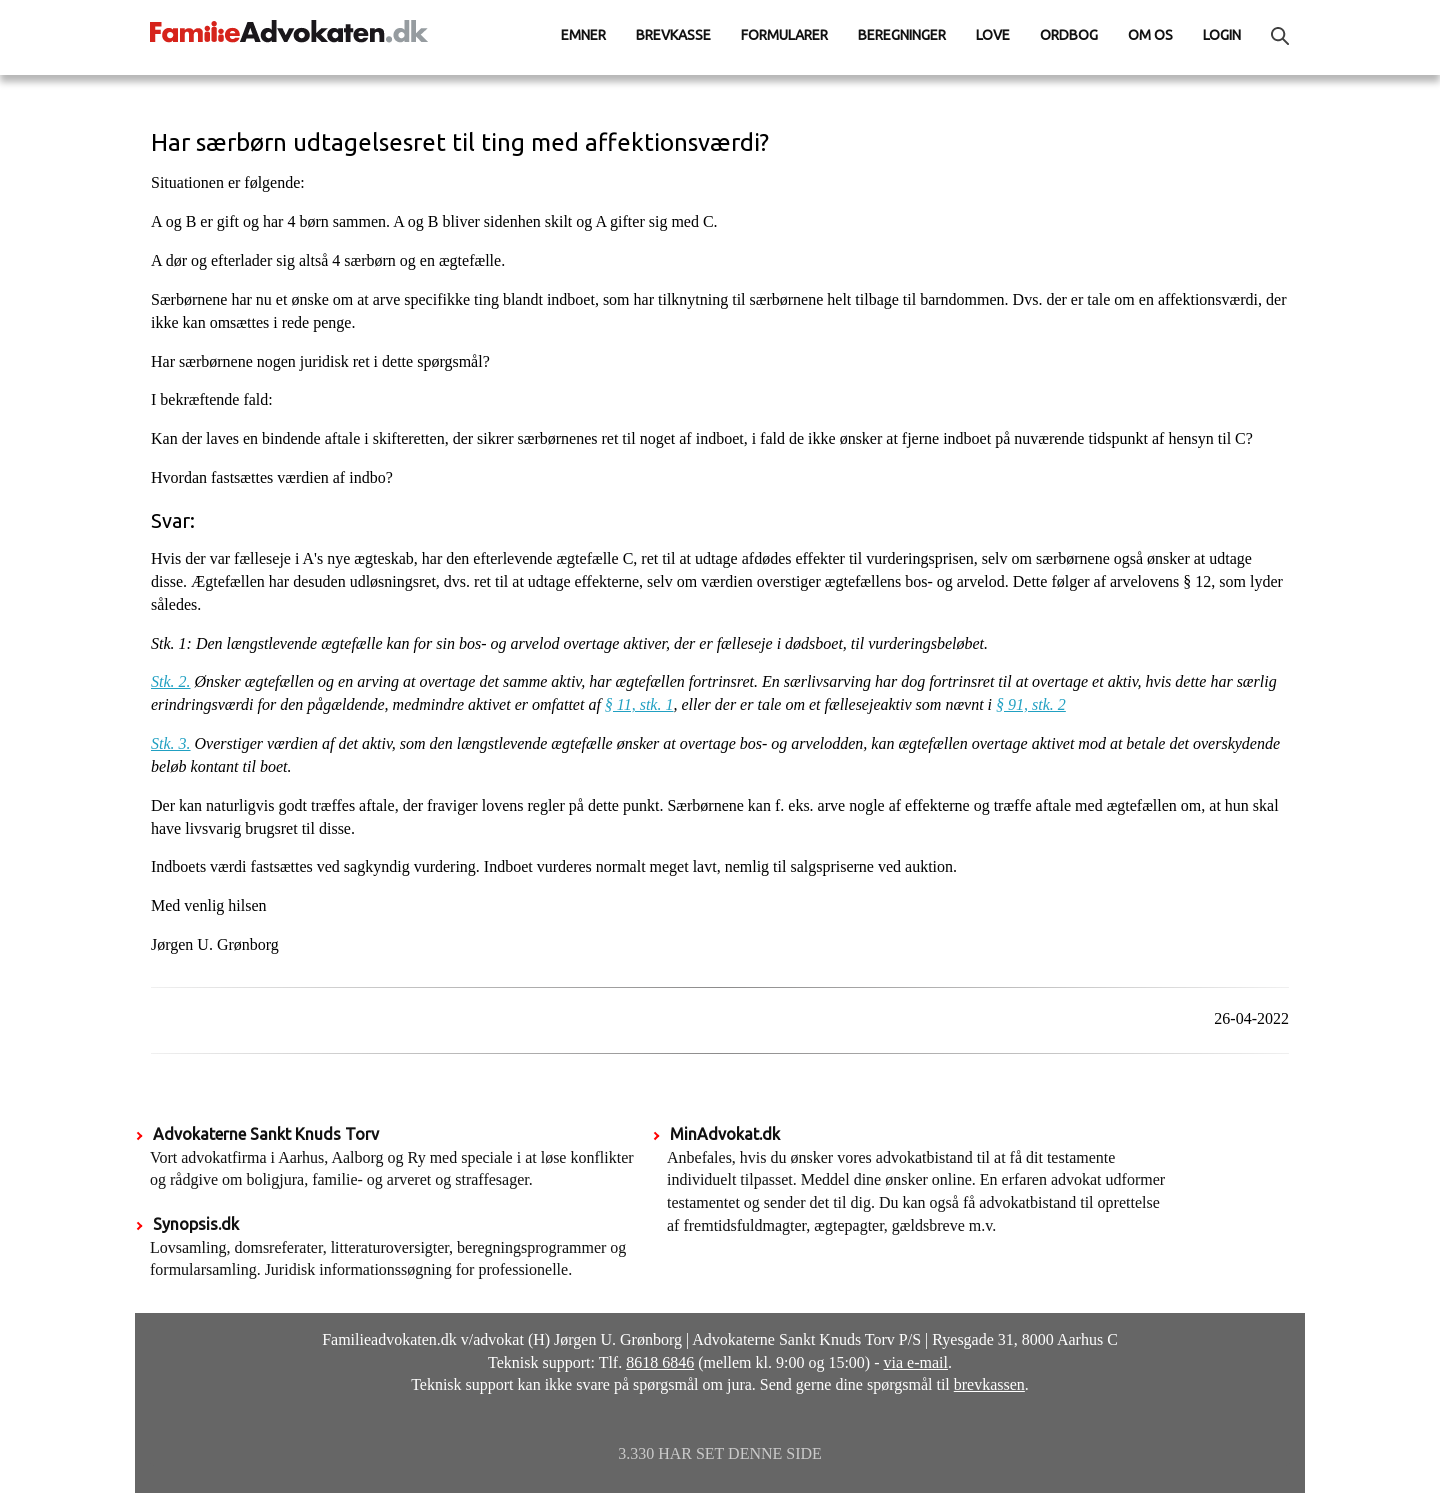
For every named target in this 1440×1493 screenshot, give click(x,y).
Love (993, 35)
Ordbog (1069, 35)
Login (1222, 35)
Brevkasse (673, 35)
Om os (1150, 35)
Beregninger (902, 35)
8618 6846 (660, 1362)
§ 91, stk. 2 (1031, 704)
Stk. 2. (171, 681)
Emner (583, 35)
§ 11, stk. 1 (639, 704)
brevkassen (989, 1384)
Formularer (784, 35)
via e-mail (916, 1362)
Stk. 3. (171, 743)
